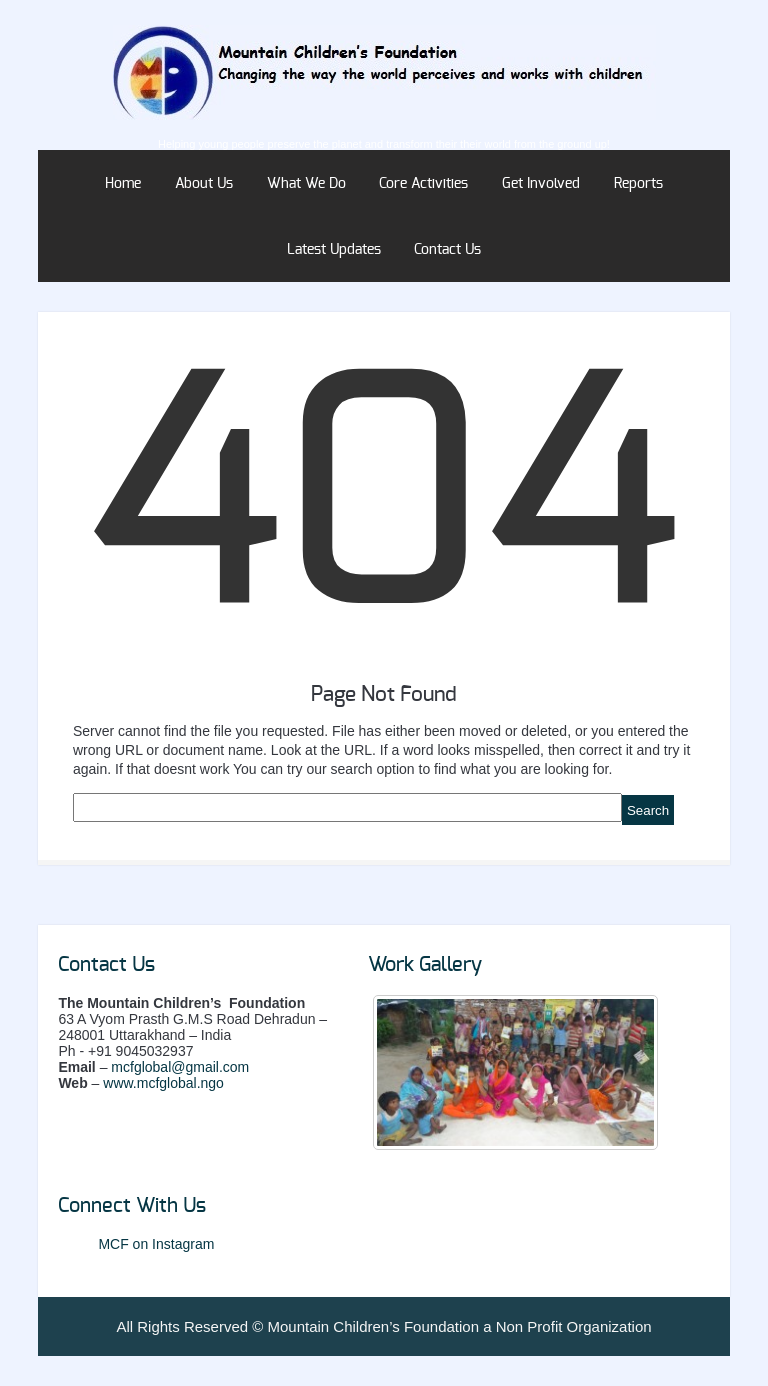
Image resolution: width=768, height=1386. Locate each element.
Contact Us (447, 250)
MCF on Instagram (156, 1244)
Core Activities (423, 184)
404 (384, 507)
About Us (204, 184)
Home (123, 184)
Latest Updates (334, 250)
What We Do (306, 184)
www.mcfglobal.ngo (163, 1083)
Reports (638, 184)
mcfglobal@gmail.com (180, 1067)
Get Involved (541, 184)
